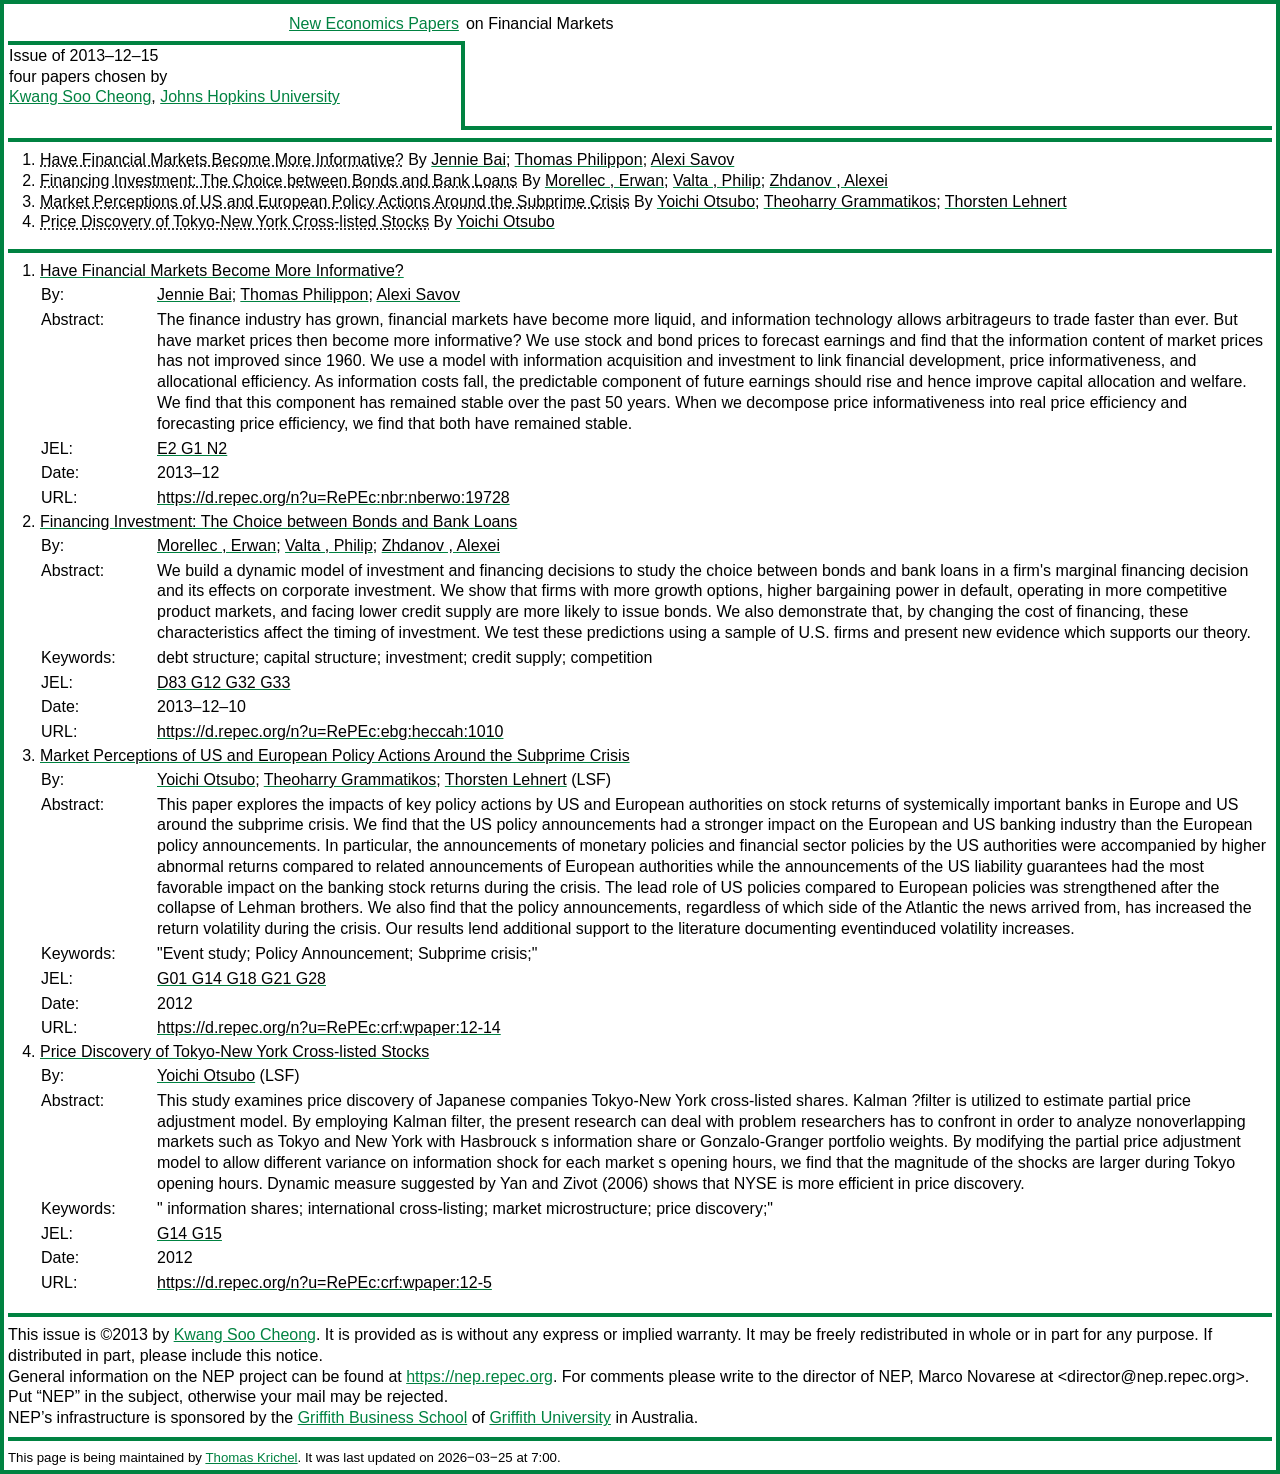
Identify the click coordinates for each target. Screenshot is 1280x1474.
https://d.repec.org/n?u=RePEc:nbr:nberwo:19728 (333, 497)
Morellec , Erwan (604, 180)
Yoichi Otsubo (706, 201)
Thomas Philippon (579, 159)
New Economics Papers (374, 23)
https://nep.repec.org (479, 1376)
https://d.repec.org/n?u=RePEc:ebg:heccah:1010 (330, 731)
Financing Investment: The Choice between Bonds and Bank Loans (278, 180)
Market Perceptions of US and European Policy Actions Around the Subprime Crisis (335, 201)
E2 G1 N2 (192, 448)
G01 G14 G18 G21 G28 (241, 978)
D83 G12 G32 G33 (223, 682)
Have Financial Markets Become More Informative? (222, 159)
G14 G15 (189, 1233)
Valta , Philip (717, 180)
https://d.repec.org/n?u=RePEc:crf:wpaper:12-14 (329, 1027)
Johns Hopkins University (250, 96)
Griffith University (550, 1417)
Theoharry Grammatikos (850, 201)
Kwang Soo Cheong (80, 96)
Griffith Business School (383, 1417)
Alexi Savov (693, 159)
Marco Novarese (976, 1376)
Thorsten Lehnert (1006, 201)
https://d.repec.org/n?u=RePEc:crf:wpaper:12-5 (324, 1282)
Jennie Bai (468, 159)
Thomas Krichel (251, 1457)
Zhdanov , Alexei (829, 180)
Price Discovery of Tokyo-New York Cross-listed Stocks (234, 221)
